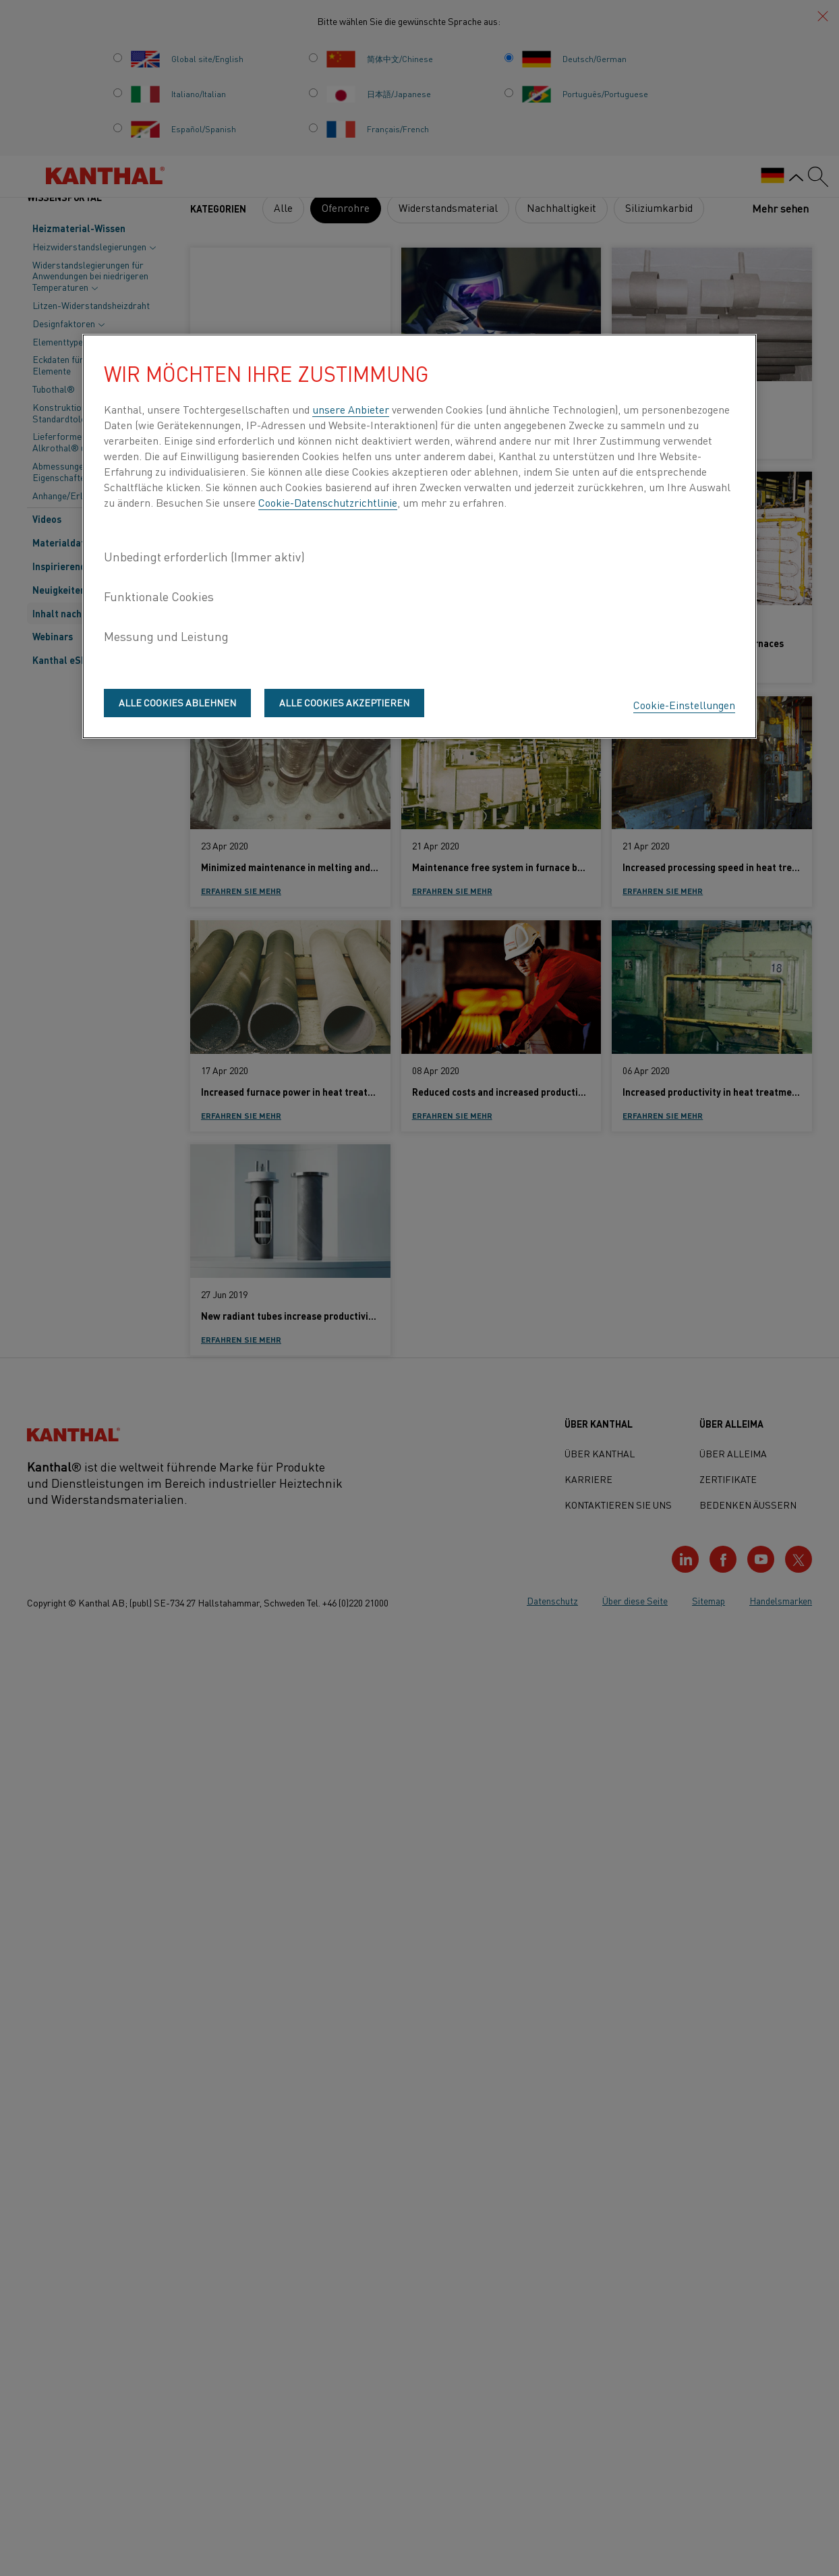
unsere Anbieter (350, 408)
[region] (419, 536)
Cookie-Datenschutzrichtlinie (327, 502)
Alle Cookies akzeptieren (344, 702)
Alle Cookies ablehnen (177, 702)
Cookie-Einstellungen (684, 704)
